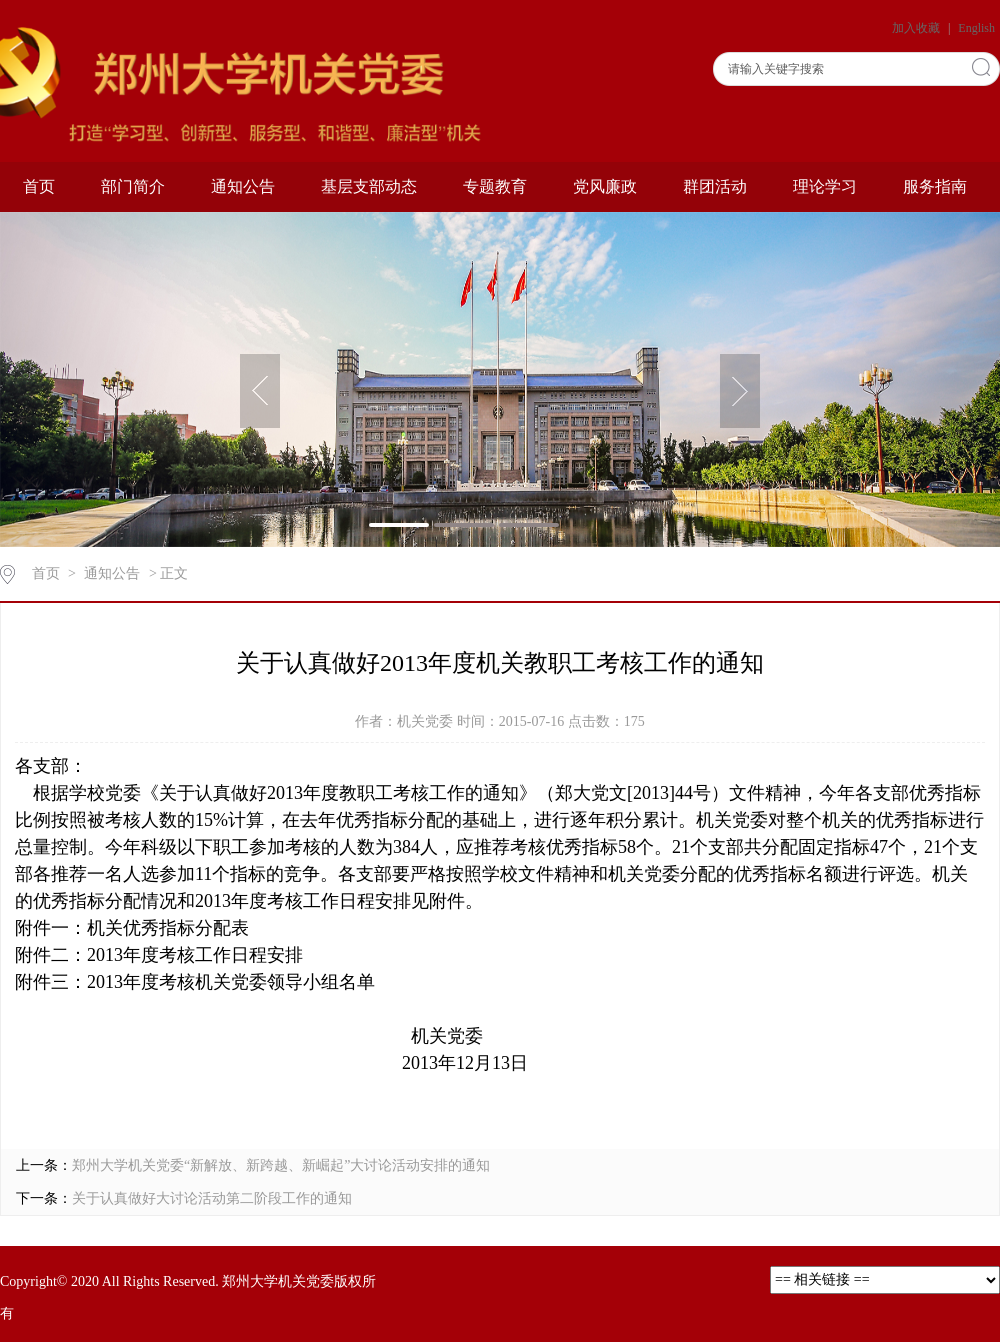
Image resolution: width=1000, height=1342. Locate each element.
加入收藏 (917, 28)
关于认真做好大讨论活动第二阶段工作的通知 (212, 1198)
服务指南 (935, 186)
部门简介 (133, 186)
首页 (39, 186)
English (976, 28)
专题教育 (495, 186)
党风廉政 (605, 186)
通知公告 (243, 186)
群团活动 (715, 186)
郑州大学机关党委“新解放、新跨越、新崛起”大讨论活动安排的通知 (281, 1165)
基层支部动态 (369, 186)
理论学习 (825, 186)
